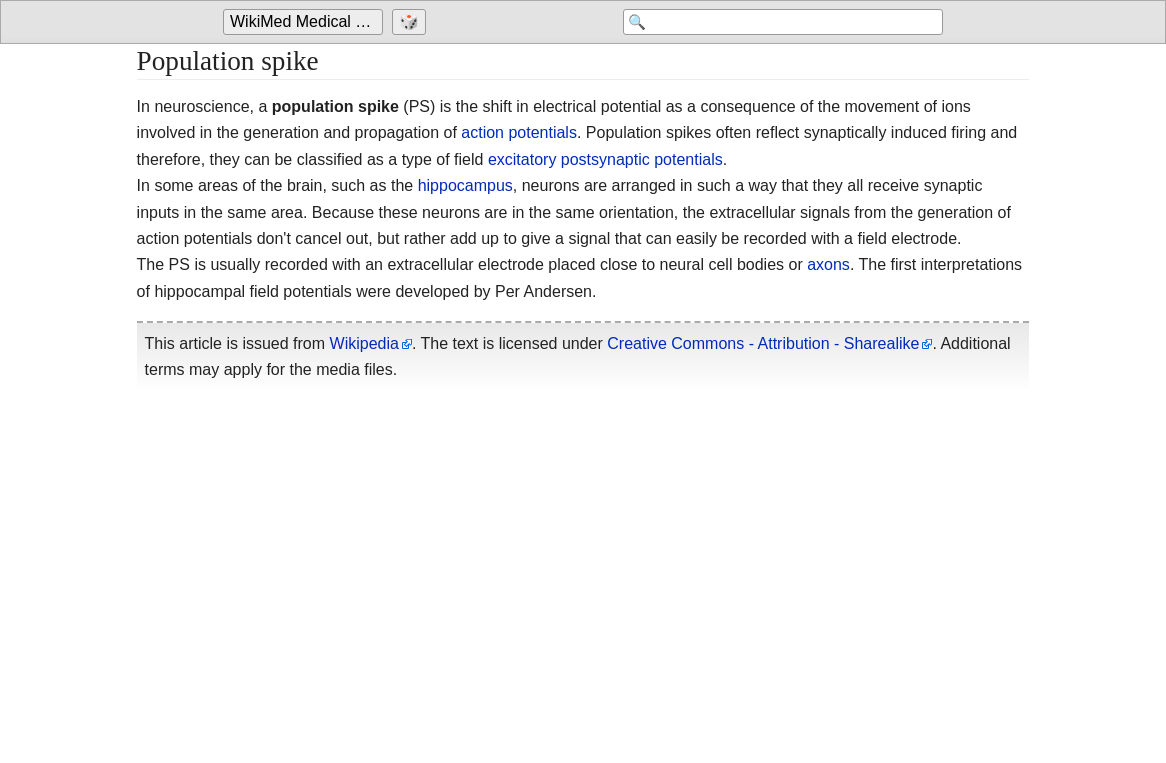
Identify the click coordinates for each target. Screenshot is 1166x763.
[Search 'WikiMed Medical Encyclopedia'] (783, 22)
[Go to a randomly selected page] (411, 22)
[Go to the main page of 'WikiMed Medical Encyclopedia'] (305, 22)
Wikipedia (364, 343)
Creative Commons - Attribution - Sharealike (763, 343)
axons (828, 264)
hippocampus (465, 185)
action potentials (519, 132)
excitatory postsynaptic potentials (605, 159)
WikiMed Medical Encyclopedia (306, 21)
